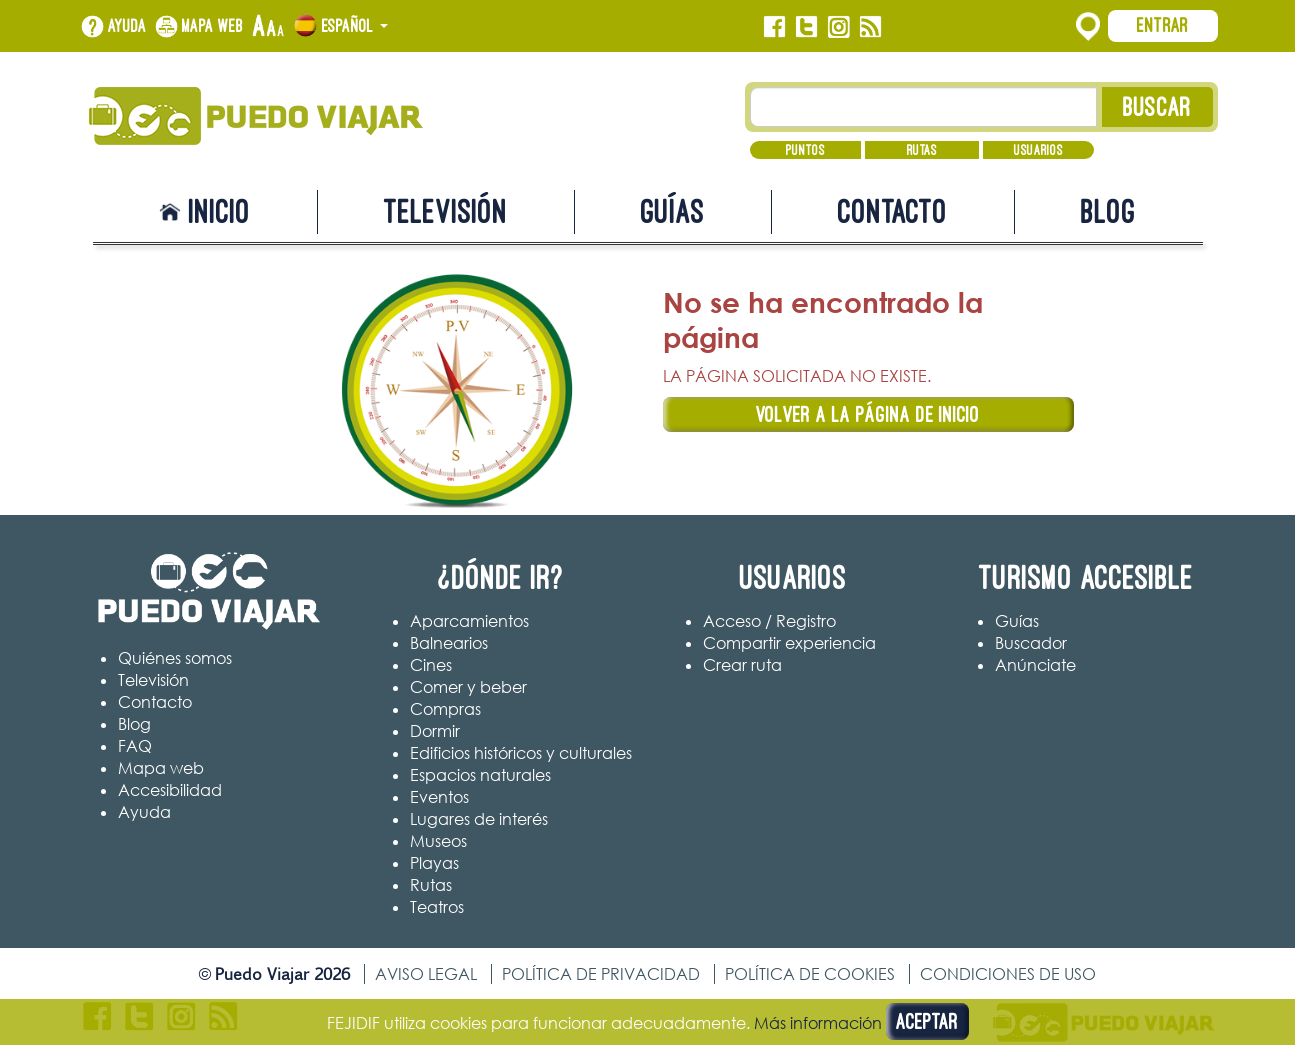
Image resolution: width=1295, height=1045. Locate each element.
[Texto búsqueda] (923, 107)
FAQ (135, 746)
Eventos (439, 797)
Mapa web (213, 26)
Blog (1108, 211)
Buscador (1031, 643)
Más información (818, 1023)
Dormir (435, 731)
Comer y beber (468, 687)
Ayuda (127, 26)
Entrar (1163, 25)
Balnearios (449, 643)
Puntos (805, 150)
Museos (438, 841)
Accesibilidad (170, 790)
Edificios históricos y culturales (521, 753)
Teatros (437, 907)
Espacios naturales (480, 775)
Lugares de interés (479, 819)
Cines (431, 665)
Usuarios (1038, 150)
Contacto (893, 211)
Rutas (922, 150)
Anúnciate (1035, 665)
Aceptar (927, 1021)
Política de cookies (810, 974)
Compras (445, 709)
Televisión (446, 211)
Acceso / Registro (769, 621)
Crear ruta (742, 665)
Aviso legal (426, 974)
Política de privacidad (601, 974)
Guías (673, 211)
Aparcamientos (469, 621)
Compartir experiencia (789, 643)
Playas (434, 863)
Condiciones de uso (1008, 974)
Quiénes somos (175, 658)
